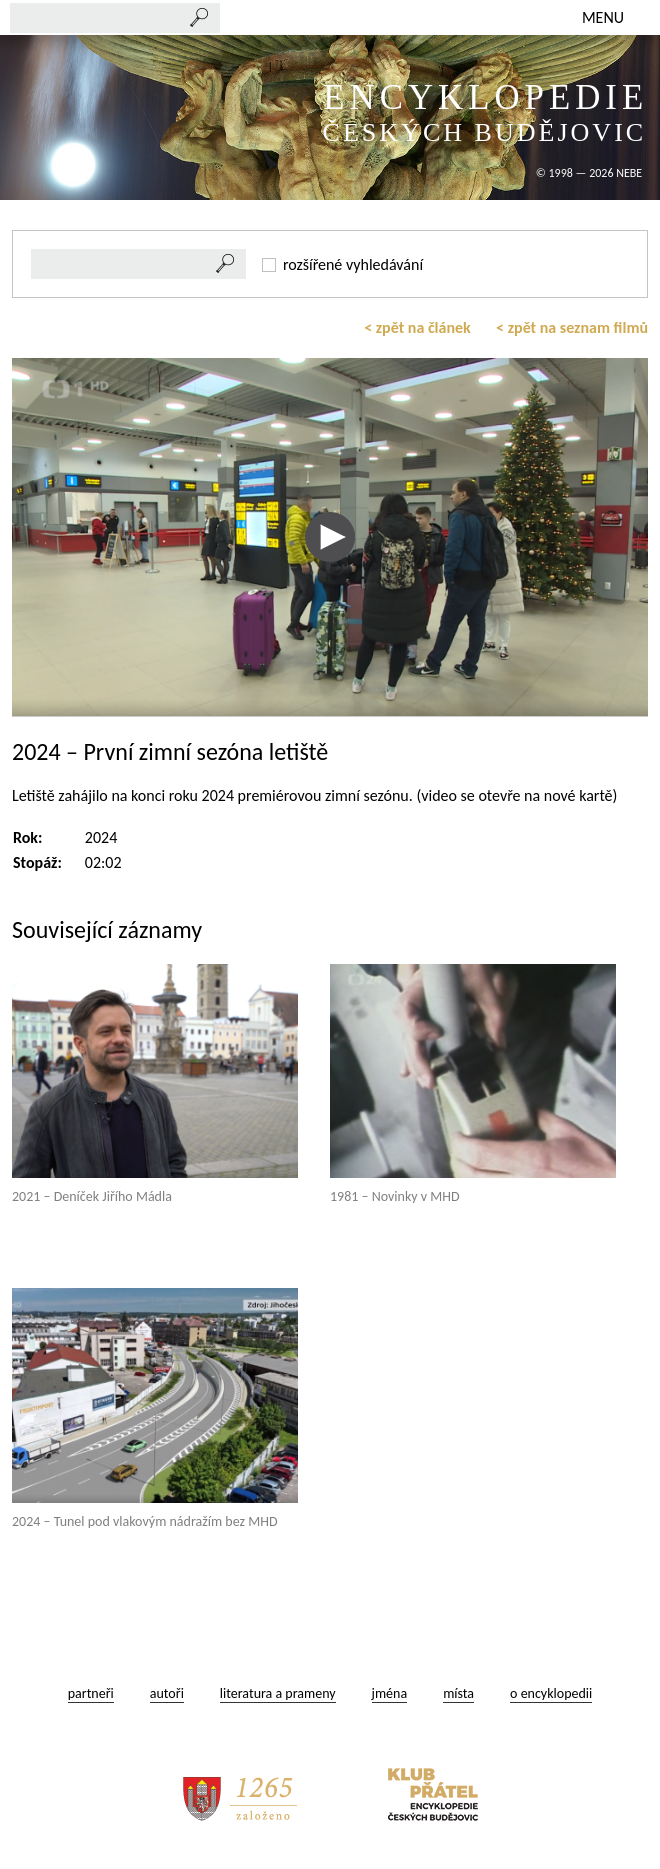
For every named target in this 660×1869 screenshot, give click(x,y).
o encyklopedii (551, 1693)
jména (390, 1693)
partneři (91, 1693)
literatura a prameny (278, 1693)
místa (458, 1693)
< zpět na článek (417, 327)
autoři (167, 1693)
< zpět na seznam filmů (572, 327)
